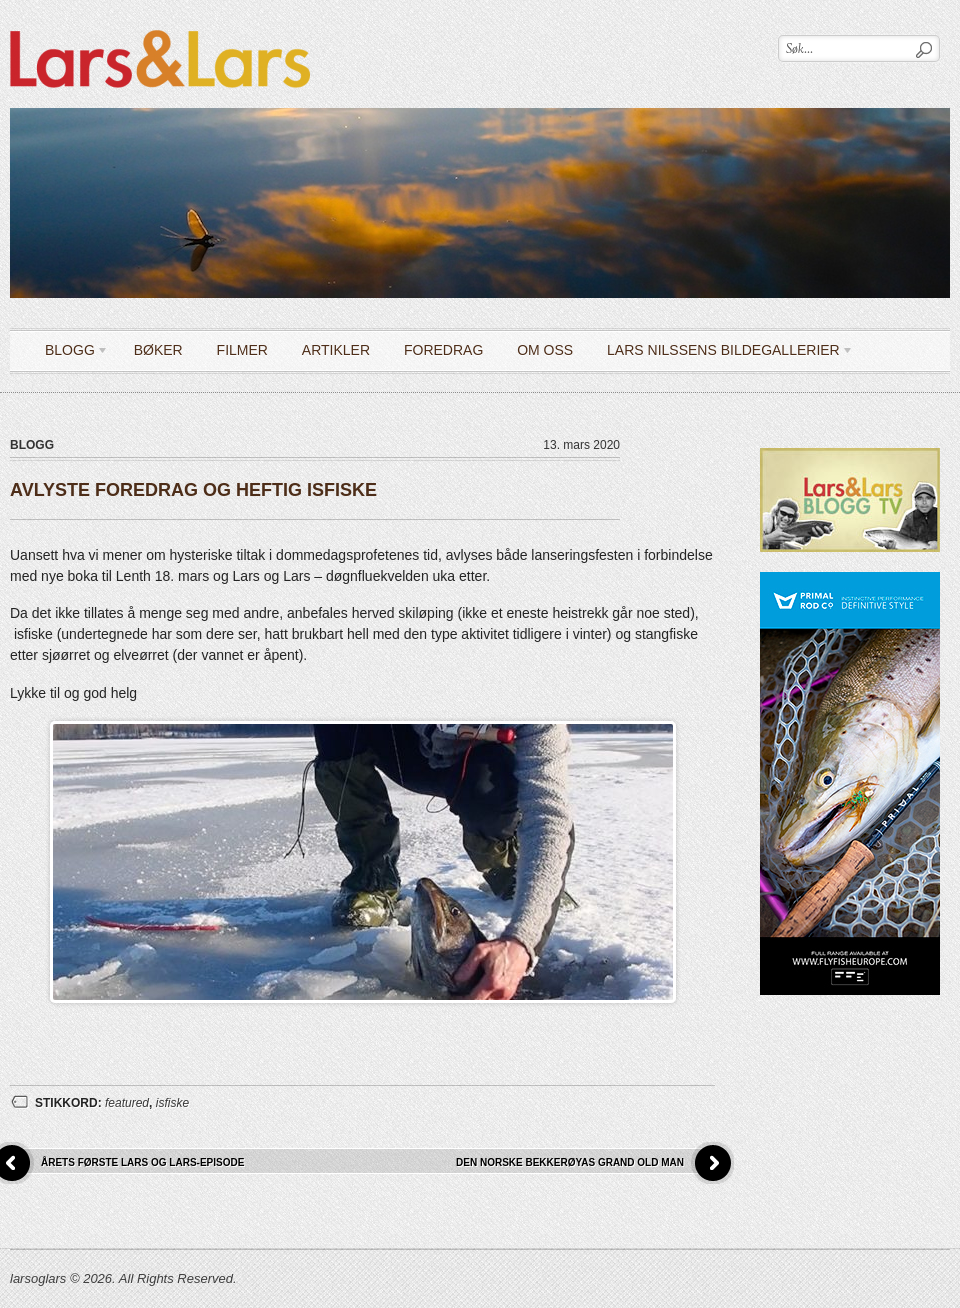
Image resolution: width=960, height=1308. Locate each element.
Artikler (336, 350)
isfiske (172, 1103)
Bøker (158, 350)
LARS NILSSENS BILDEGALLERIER (723, 353)
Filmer (242, 350)
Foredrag (443, 350)
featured (127, 1103)
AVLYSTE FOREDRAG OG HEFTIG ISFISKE (193, 490)
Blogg (69, 353)
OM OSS (545, 350)
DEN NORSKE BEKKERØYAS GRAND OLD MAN (570, 1162)
